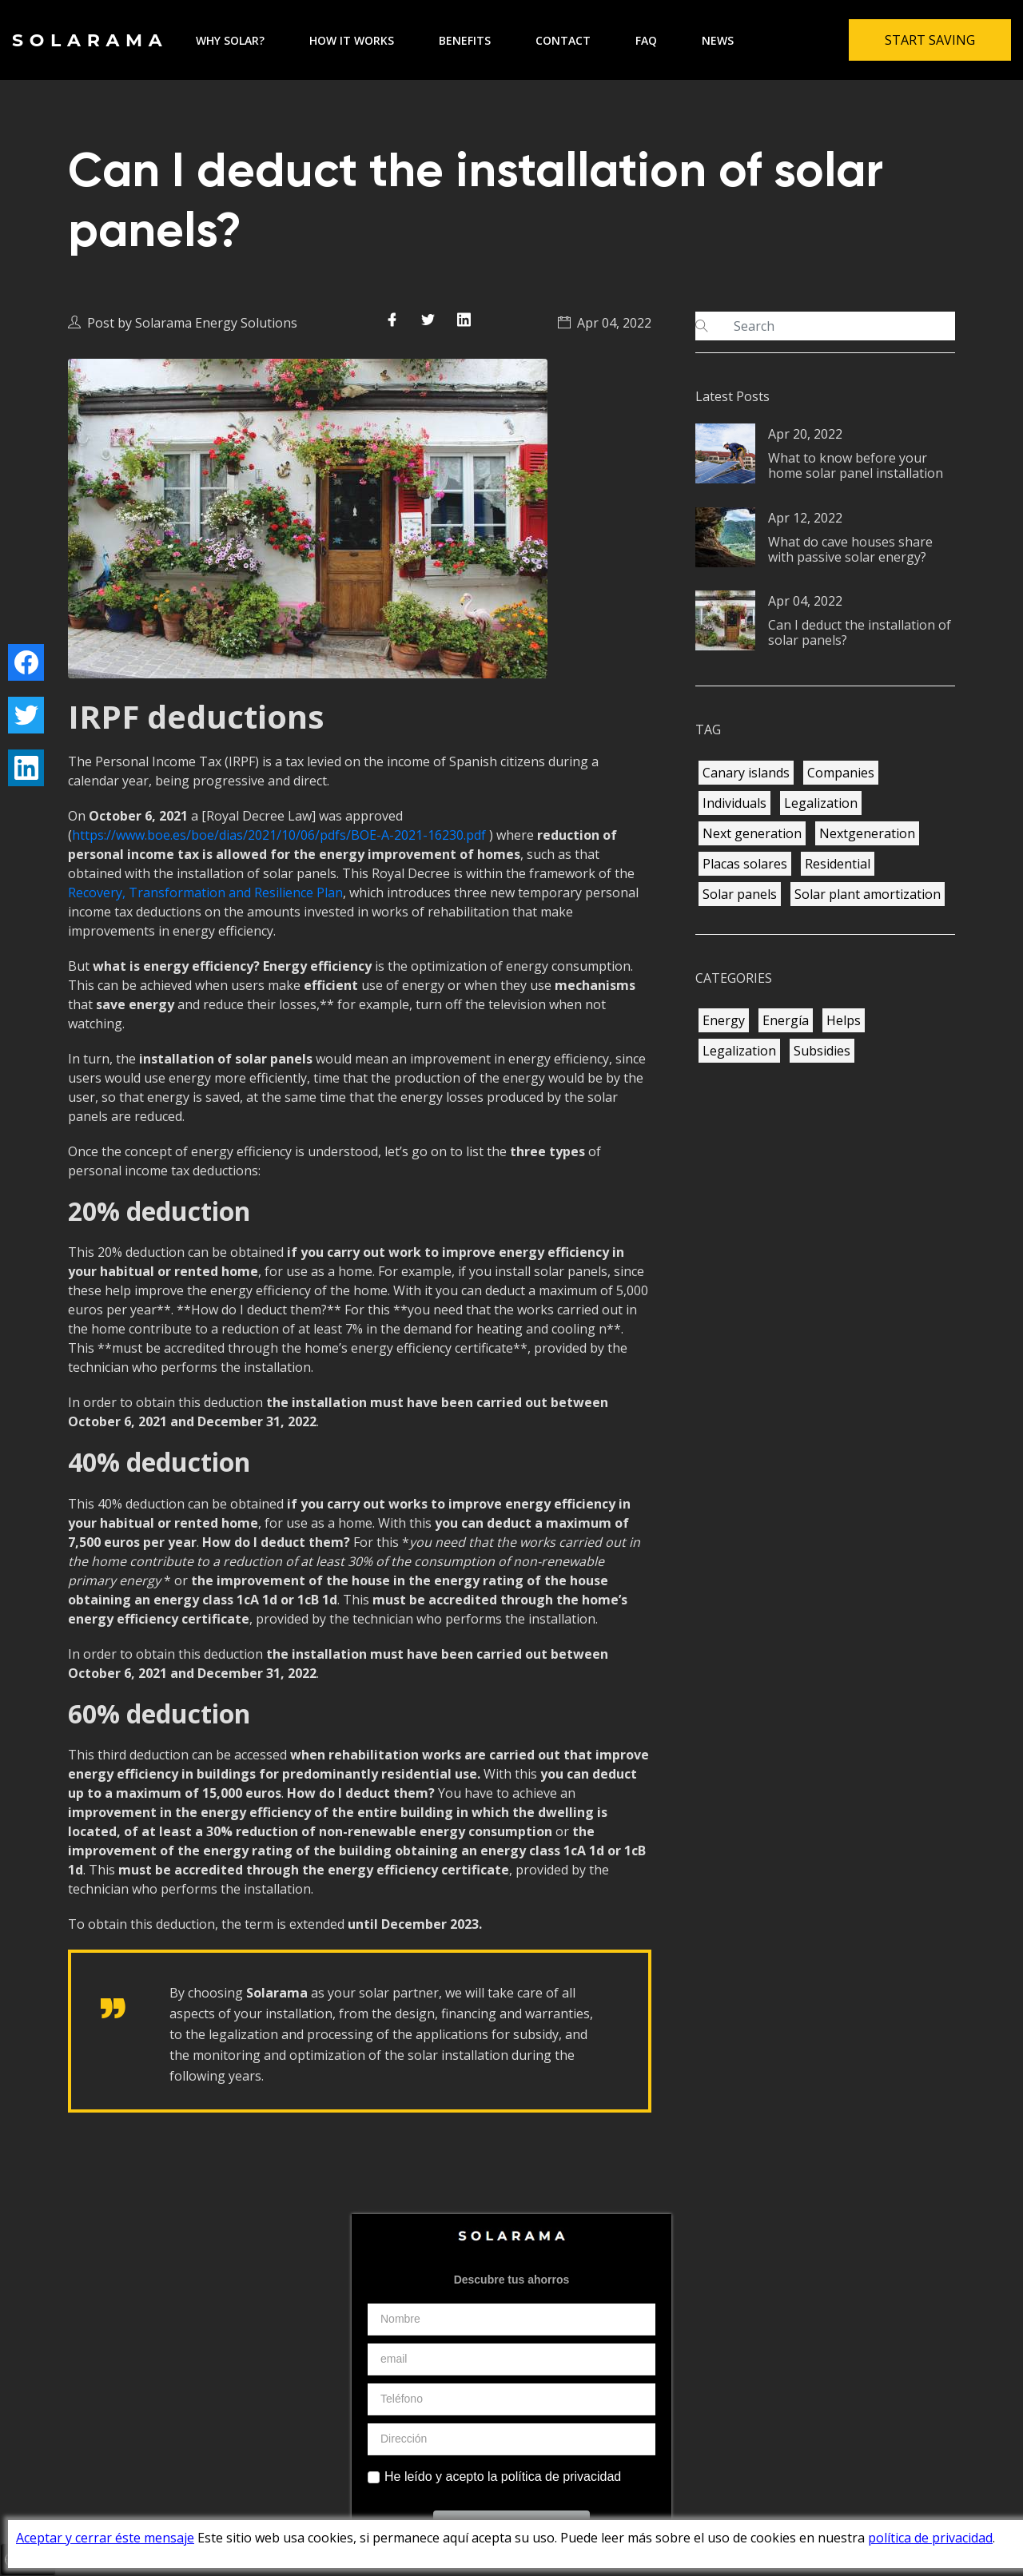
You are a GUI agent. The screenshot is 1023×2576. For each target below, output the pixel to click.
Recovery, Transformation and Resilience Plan (205, 892)
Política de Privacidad (458, 2419)
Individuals (734, 803)
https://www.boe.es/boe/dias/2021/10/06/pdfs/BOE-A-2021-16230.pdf (279, 835)
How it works (351, 40)
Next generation (752, 833)
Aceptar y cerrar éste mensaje (105, 2537)
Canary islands (746, 772)
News (718, 40)
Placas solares (745, 864)
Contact (563, 40)
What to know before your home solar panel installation (855, 465)
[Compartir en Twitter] (428, 319)
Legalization (821, 803)
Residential (837, 864)
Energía (785, 1020)
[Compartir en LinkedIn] (464, 319)
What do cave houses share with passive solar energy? (850, 549)
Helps (843, 1020)
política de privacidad (930, 2537)
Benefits (465, 40)
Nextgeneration (867, 833)
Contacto (614, 2419)
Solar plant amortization (867, 894)
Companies (840, 772)
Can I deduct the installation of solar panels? (859, 632)
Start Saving (930, 40)
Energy (724, 1020)
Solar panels (740, 894)
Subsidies (822, 1050)
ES (786, 2419)
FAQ (646, 40)
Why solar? (230, 40)
